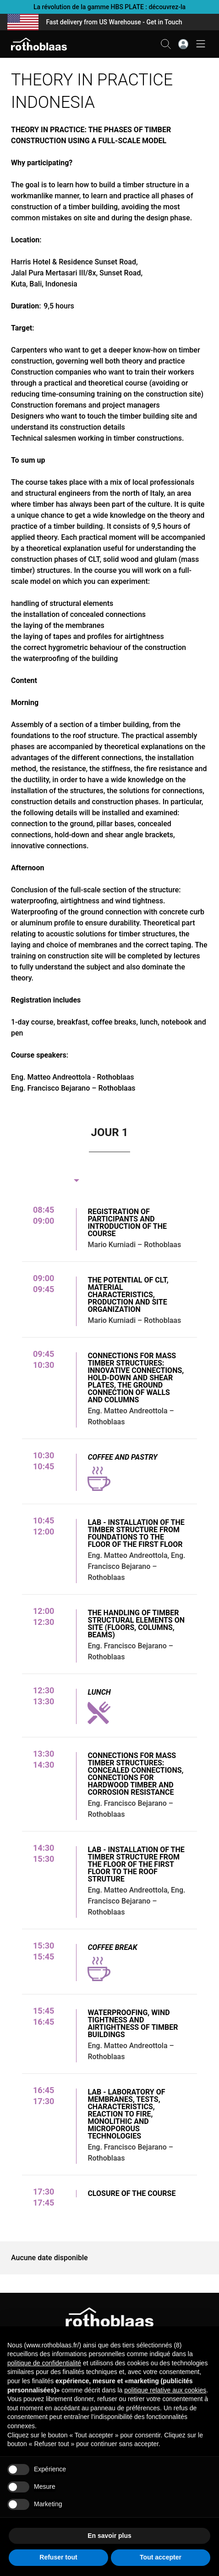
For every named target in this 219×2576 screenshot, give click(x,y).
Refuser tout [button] (58, 2557)
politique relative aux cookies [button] (165, 2390)
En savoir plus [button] (109, 2535)
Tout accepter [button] (160, 2557)
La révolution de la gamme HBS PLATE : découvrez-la (109, 7)
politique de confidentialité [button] (44, 2363)
